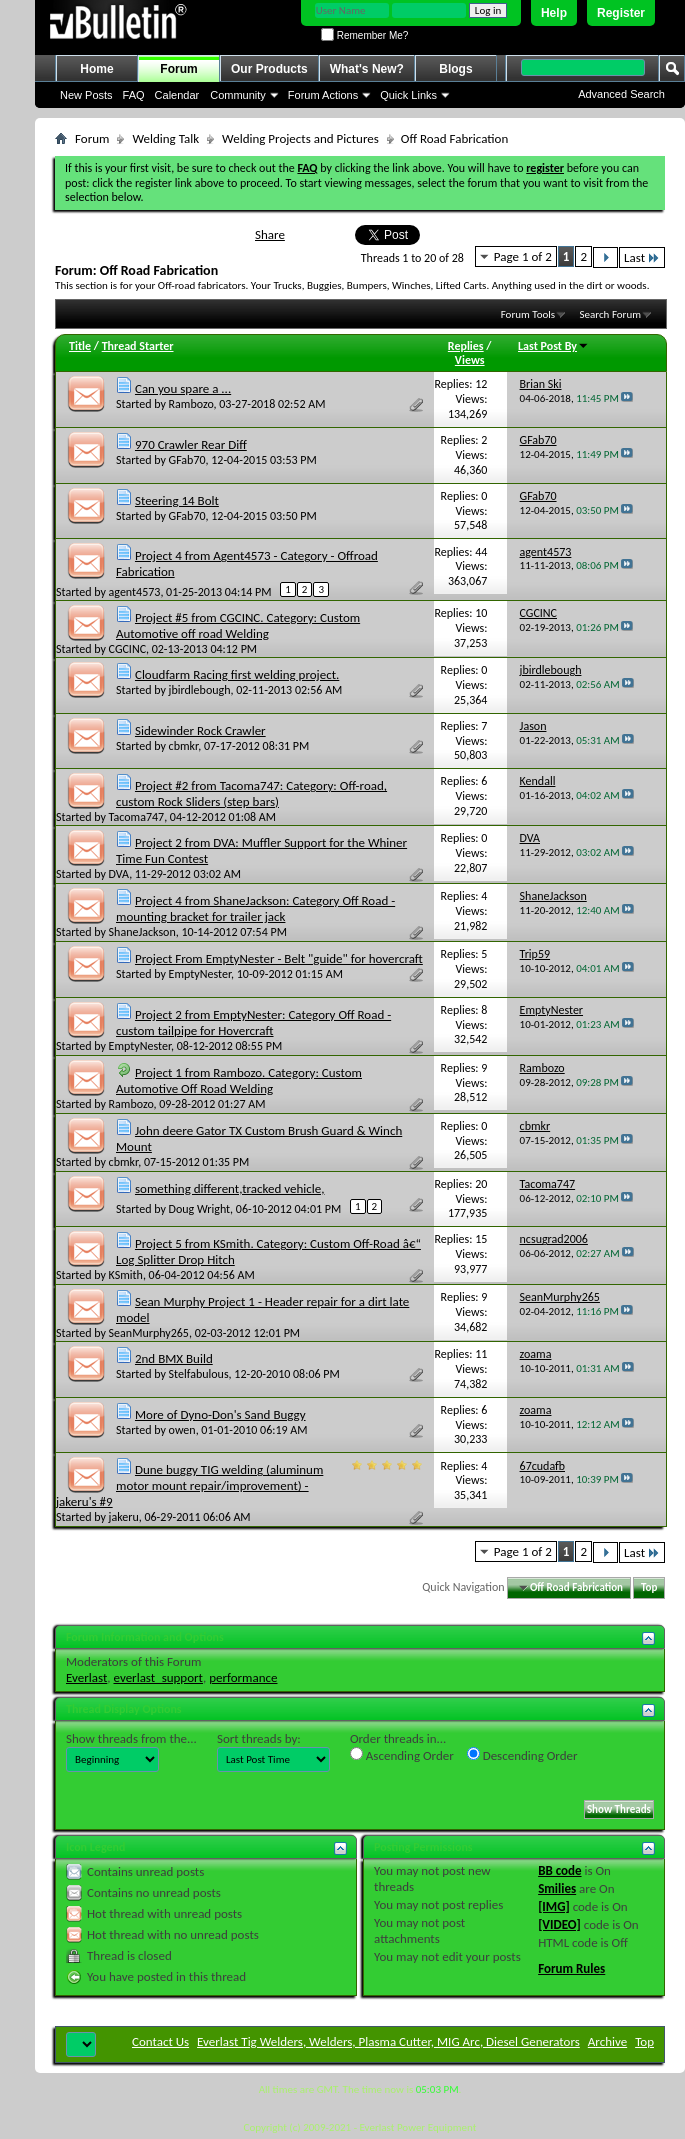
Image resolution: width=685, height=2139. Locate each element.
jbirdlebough (200, 690)
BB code (559, 1870)
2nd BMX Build (174, 1358)
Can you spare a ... (183, 388)
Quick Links (408, 95)
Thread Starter (138, 346)
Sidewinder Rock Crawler (200, 730)
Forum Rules (571, 1968)
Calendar (177, 95)
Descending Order (522, 1755)
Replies (466, 346)
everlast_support (158, 1677)
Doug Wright (200, 1209)
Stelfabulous (199, 1374)
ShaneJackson (142, 932)
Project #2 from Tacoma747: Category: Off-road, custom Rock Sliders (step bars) (251, 793)
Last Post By (553, 346)
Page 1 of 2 (523, 256)
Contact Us (160, 2041)
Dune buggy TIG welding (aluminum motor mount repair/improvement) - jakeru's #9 (189, 1485)
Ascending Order (402, 1755)
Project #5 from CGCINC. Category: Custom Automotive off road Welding (238, 625)
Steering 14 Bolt (177, 500)
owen (182, 1430)
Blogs (455, 69)
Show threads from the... (131, 1738)
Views (470, 360)
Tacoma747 (137, 817)
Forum (178, 69)
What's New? (367, 69)
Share (270, 234)
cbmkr (184, 746)
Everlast (86, 1677)
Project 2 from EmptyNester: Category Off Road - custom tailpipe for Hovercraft (253, 1022)
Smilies (557, 1888)
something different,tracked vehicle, (229, 1188)
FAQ (134, 95)
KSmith (126, 1275)
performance (243, 1677)
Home (96, 69)
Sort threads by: (259, 1738)
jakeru (124, 1517)
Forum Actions (323, 95)
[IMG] (554, 1906)
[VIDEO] (559, 1924)
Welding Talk (165, 138)
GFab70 (187, 460)
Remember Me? (364, 35)
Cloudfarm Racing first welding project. (237, 674)
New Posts (86, 95)
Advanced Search (621, 94)
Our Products (269, 69)
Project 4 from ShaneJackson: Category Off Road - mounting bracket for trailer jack (255, 908)
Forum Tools (528, 314)
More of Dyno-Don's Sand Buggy (220, 1414)
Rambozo (191, 404)
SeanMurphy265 (149, 1333)
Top (649, 1587)
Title (80, 346)
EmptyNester (200, 974)
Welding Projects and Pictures (300, 138)
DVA (119, 874)
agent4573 (135, 592)
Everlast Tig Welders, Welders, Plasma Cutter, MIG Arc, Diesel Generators (388, 2041)
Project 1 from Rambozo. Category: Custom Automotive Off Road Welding (239, 1080)
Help (554, 13)
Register (621, 13)
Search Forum (611, 314)
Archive (607, 2041)
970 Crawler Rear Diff (191, 444)
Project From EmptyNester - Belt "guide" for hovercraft (279, 958)
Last (642, 257)
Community (238, 95)
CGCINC (127, 649)
